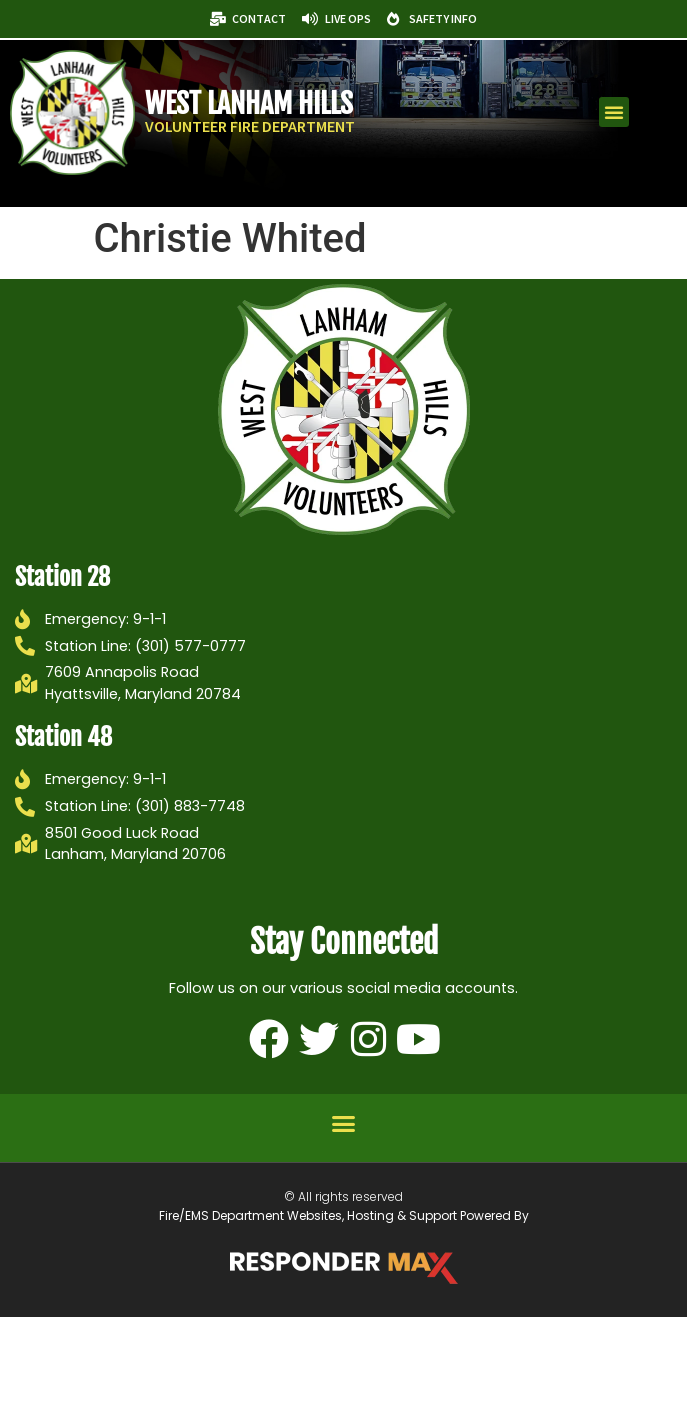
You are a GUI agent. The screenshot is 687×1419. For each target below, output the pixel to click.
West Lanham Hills (249, 103)
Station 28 (62, 577)
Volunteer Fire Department (250, 126)
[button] (614, 112)
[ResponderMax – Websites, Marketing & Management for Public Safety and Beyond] (344, 1268)
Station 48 (63, 737)
